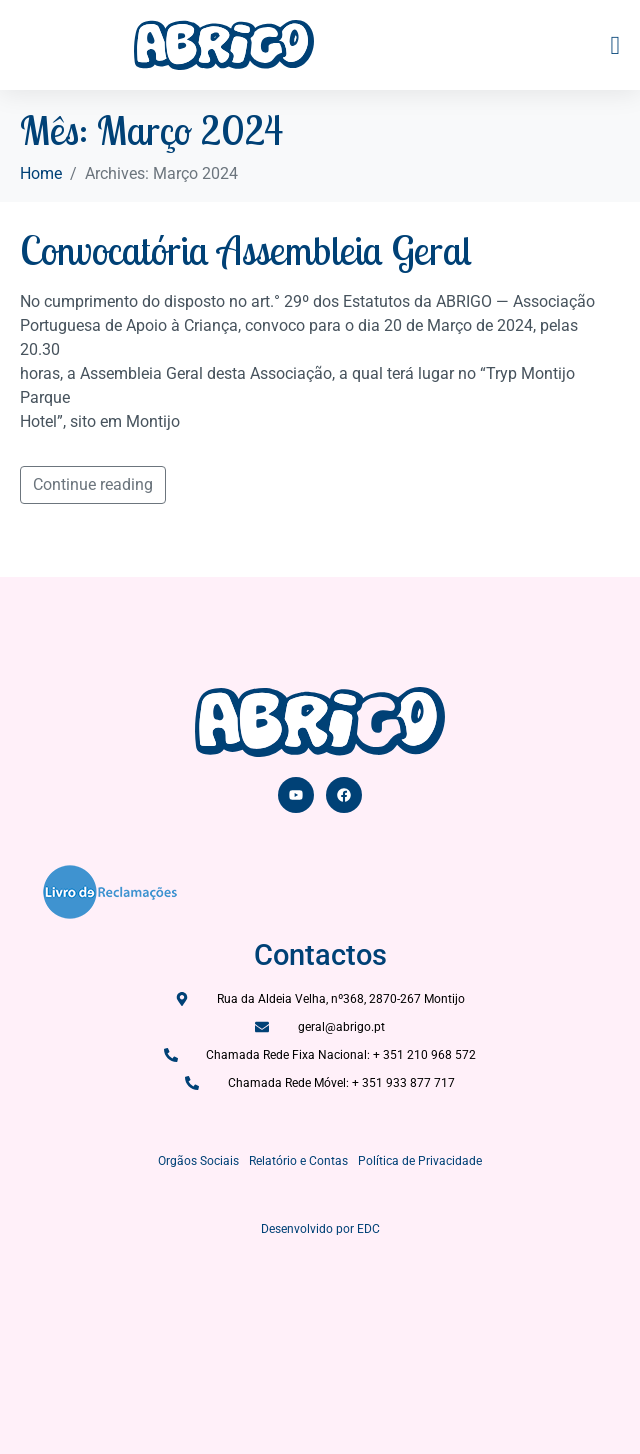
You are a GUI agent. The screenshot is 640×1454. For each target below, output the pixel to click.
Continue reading (93, 484)
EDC (368, 1229)
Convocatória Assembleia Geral (246, 250)
